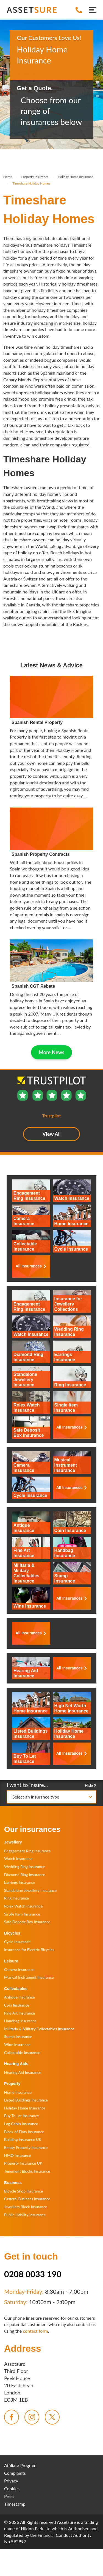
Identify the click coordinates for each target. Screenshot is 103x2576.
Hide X (90, 1785)
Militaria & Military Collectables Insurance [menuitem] (39, 2028)
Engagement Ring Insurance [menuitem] (27, 1850)
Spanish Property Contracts (41, 854)
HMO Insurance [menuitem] (17, 2155)
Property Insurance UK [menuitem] (23, 2163)
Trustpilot (26, 73)
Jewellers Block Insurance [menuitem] (25, 2206)
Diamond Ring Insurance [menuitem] (24, 1874)
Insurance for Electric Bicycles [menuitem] (29, 1949)
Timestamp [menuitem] (15, 2503)
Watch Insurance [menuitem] (18, 1858)
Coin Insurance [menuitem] (16, 2005)
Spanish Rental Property (37, 722)
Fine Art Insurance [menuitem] (19, 2013)
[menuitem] (11, 2417)
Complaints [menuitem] (15, 2473)
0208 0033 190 (33, 2274)
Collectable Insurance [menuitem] (22, 2052)
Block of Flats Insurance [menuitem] (24, 2131)
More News (51, 1052)
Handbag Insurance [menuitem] (20, 2020)
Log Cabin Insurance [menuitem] (21, 2123)
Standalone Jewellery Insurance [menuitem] (30, 1890)
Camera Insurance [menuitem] (19, 1969)
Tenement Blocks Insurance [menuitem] (27, 2171)
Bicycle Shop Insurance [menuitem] (23, 2191)
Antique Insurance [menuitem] (19, 1997)
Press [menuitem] (9, 2496)
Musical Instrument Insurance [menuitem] (29, 1977)
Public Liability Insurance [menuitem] (25, 2214)
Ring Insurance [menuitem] (16, 1898)
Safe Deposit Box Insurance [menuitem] (27, 1921)
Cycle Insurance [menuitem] (17, 1941)
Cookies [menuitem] (12, 2488)
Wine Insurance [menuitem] (17, 2044)
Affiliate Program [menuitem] (20, 2465)
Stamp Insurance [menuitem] (18, 2036)
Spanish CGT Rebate (33, 986)
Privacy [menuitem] (11, 2480)
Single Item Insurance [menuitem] (22, 1914)
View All (52, 1134)
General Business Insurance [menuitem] (27, 2198)
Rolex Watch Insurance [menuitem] (23, 1906)
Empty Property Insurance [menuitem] (26, 2147)
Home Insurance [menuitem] (18, 2092)
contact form (35, 2330)
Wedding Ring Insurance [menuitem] (24, 1866)
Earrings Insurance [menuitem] (19, 1882)
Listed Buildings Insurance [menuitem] (26, 2100)
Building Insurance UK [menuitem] (22, 2139)
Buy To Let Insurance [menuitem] (21, 2115)
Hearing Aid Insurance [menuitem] (22, 2072)
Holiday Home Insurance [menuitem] (24, 2108)
